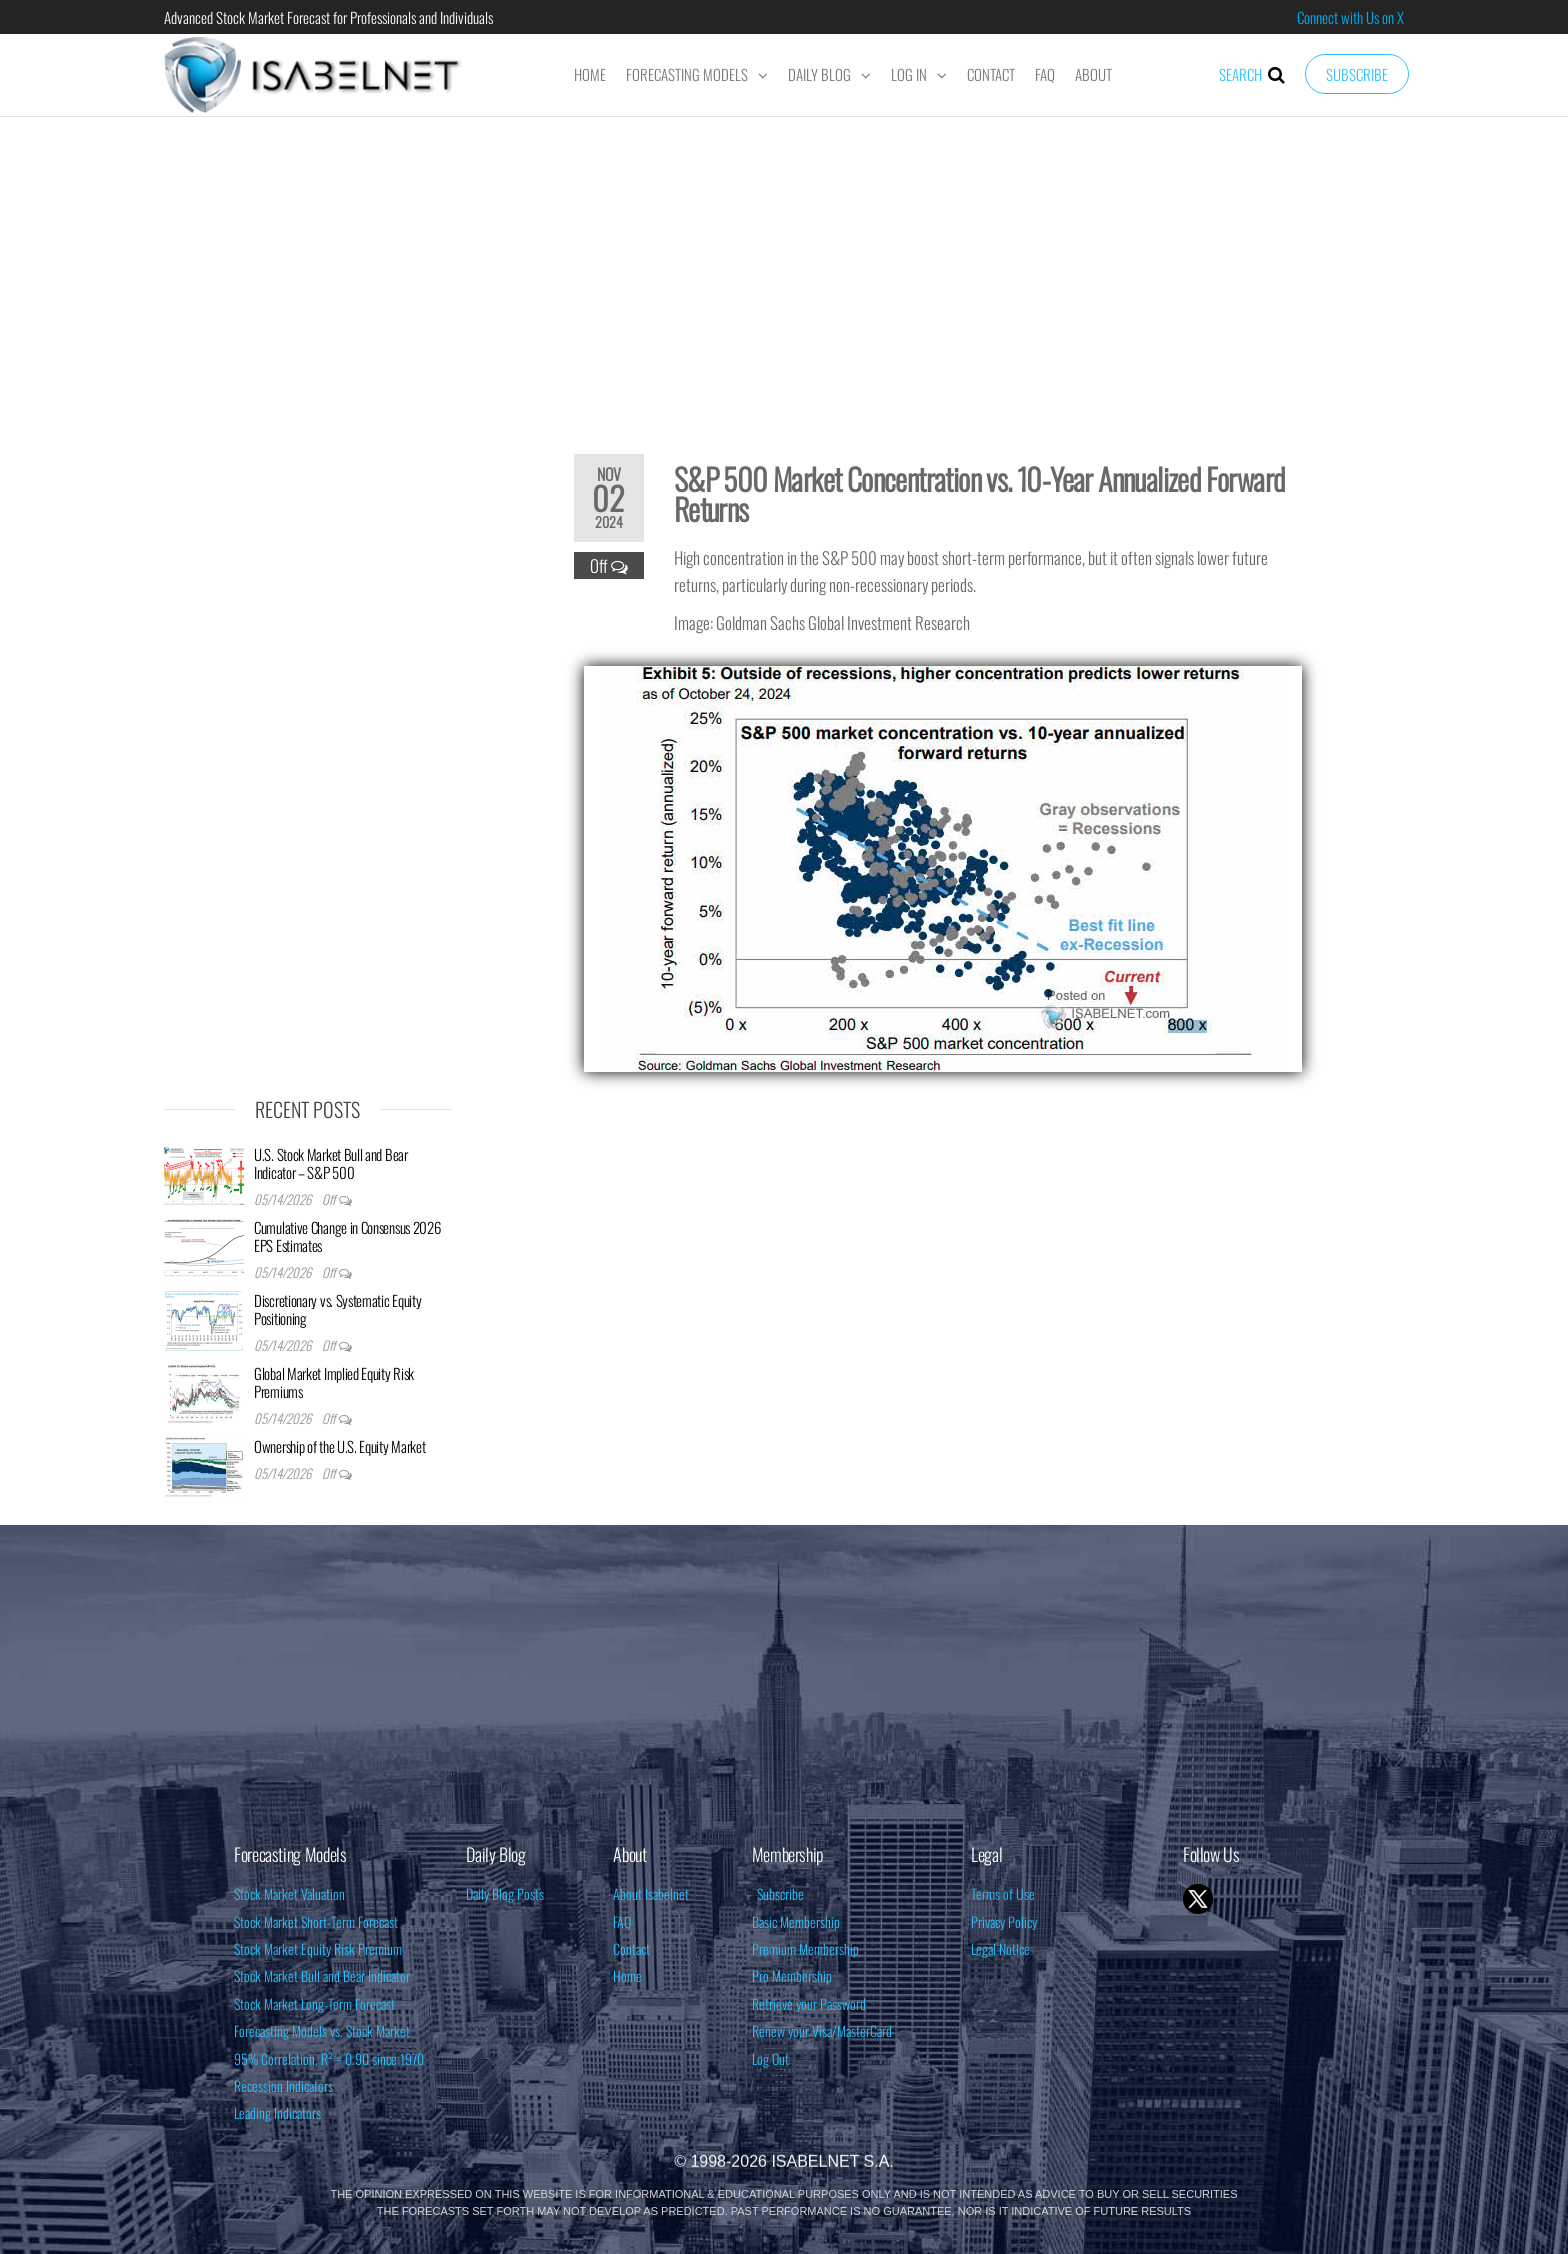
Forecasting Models (687, 74)
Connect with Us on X (1350, 17)
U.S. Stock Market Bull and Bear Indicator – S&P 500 (331, 1163)
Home (590, 74)
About (1093, 74)
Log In (909, 74)
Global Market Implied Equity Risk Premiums (334, 1382)
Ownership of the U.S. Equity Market (340, 1446)
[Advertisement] (784, 272)
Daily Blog (819, 74)
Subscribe (1357, 74)
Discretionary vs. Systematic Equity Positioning (338, 1309)
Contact (991, 74)
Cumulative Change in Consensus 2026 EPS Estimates (347, 1236)
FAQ (1045, 74)
